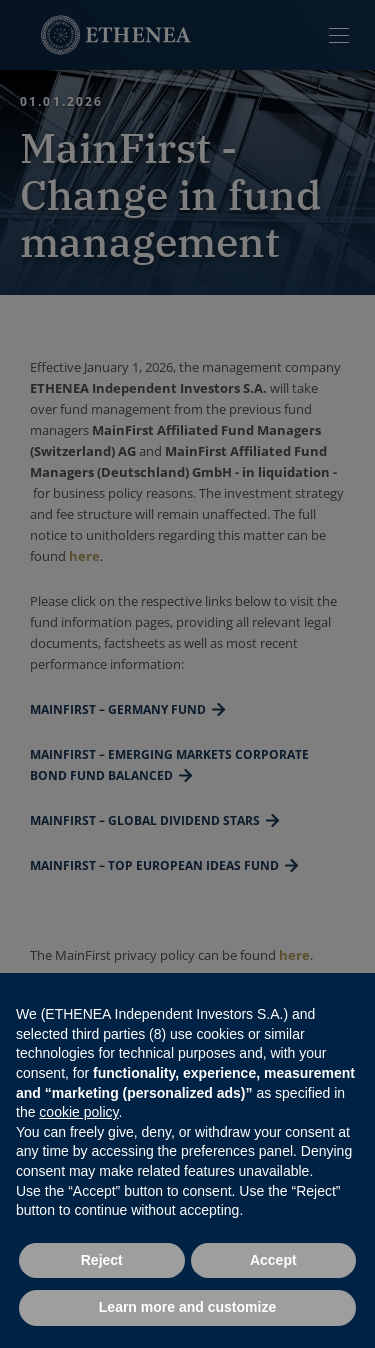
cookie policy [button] (78, 1112)
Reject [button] (102, 1260)
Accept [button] (273, 1260)
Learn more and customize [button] (187, 1307)
